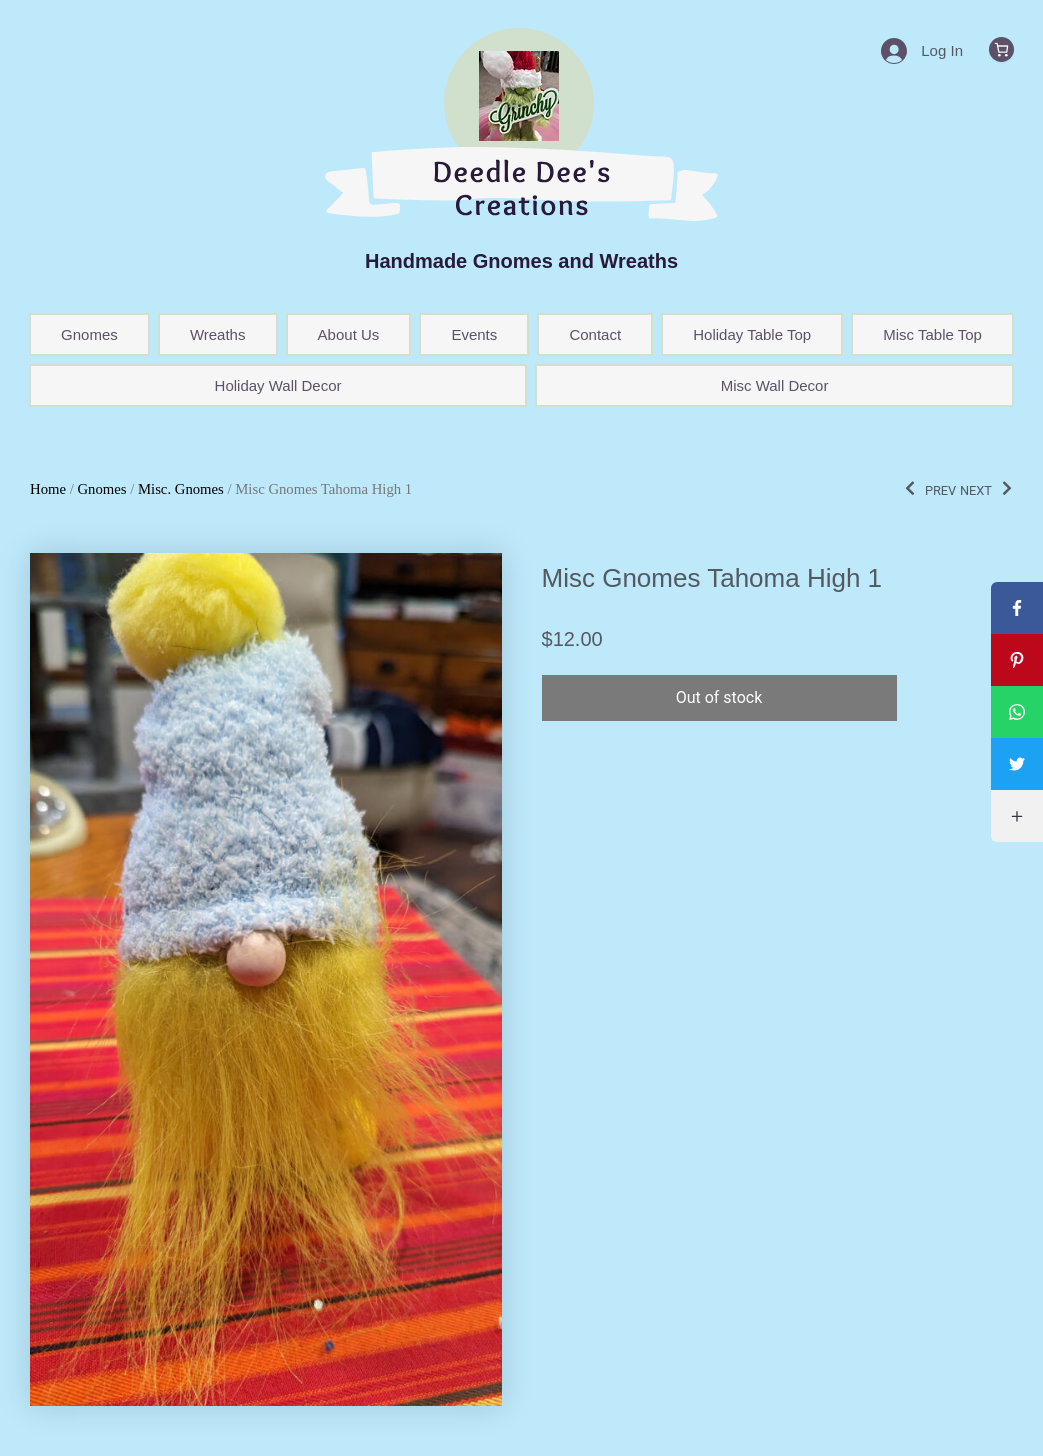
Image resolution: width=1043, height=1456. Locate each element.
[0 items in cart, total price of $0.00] (1001, 49)
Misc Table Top (932, 334)
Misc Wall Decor (775, 385)
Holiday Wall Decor (278, 385)
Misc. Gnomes (181, 489)
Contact (595, 334)
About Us (349, 334)
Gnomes (89, 334)
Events (474, 334)
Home (48, 489)
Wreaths (218, 334)
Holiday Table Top (752, 334)
